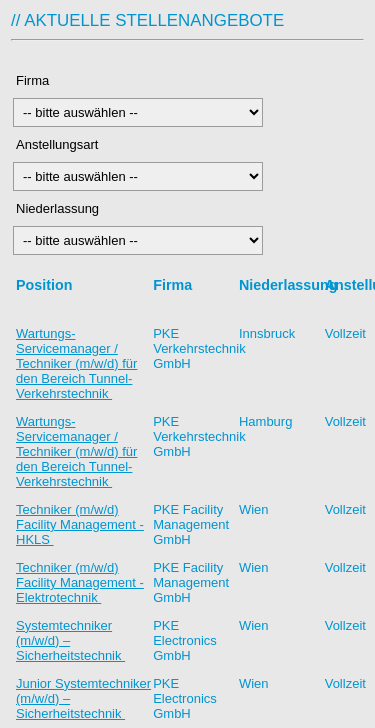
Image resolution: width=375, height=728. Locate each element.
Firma (62, 80)
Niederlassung (61, 208)
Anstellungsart (59, 144)
